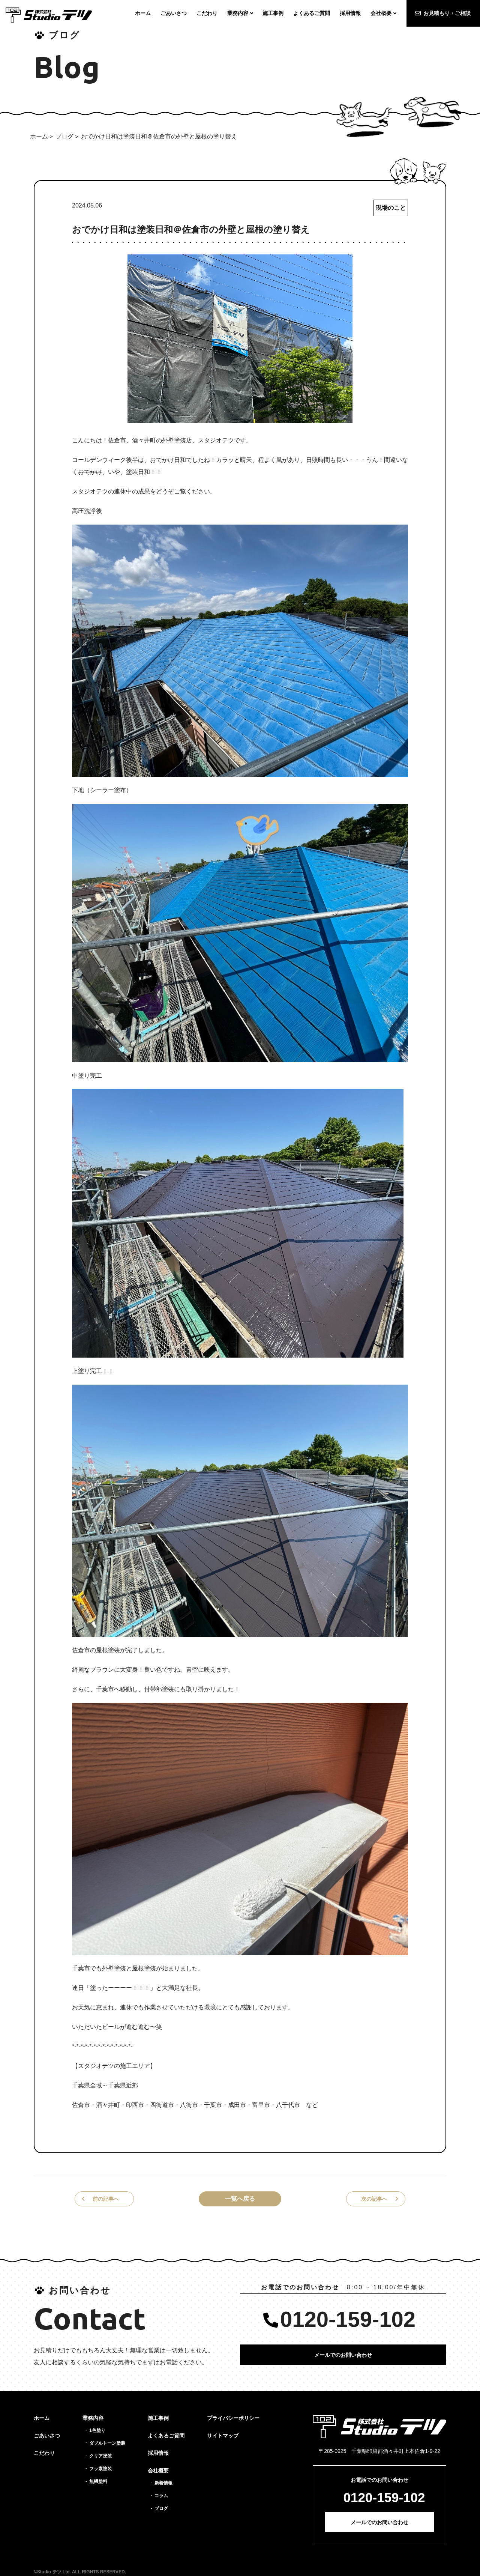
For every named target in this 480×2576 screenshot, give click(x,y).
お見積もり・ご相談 (447, 13)
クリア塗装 (100, 2456)
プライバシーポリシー (233, 2418)
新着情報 (163, 2483)
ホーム (39, 136)
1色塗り (97, 2430)
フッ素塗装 (100, 2468)
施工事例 (158, 2418)
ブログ (65, 136)
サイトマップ (222, 2436)
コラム (161, 2495)
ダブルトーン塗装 (107, 2443)
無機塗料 (98, 2481)
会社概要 (158, 2471)
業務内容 (93, 2418)
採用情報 (158, 2453)
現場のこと (391, 208)
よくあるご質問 (166, 2436)
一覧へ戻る (240, 2199)
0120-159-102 (348, 2319)
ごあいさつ (47, 2436)
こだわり (44, 2453)
